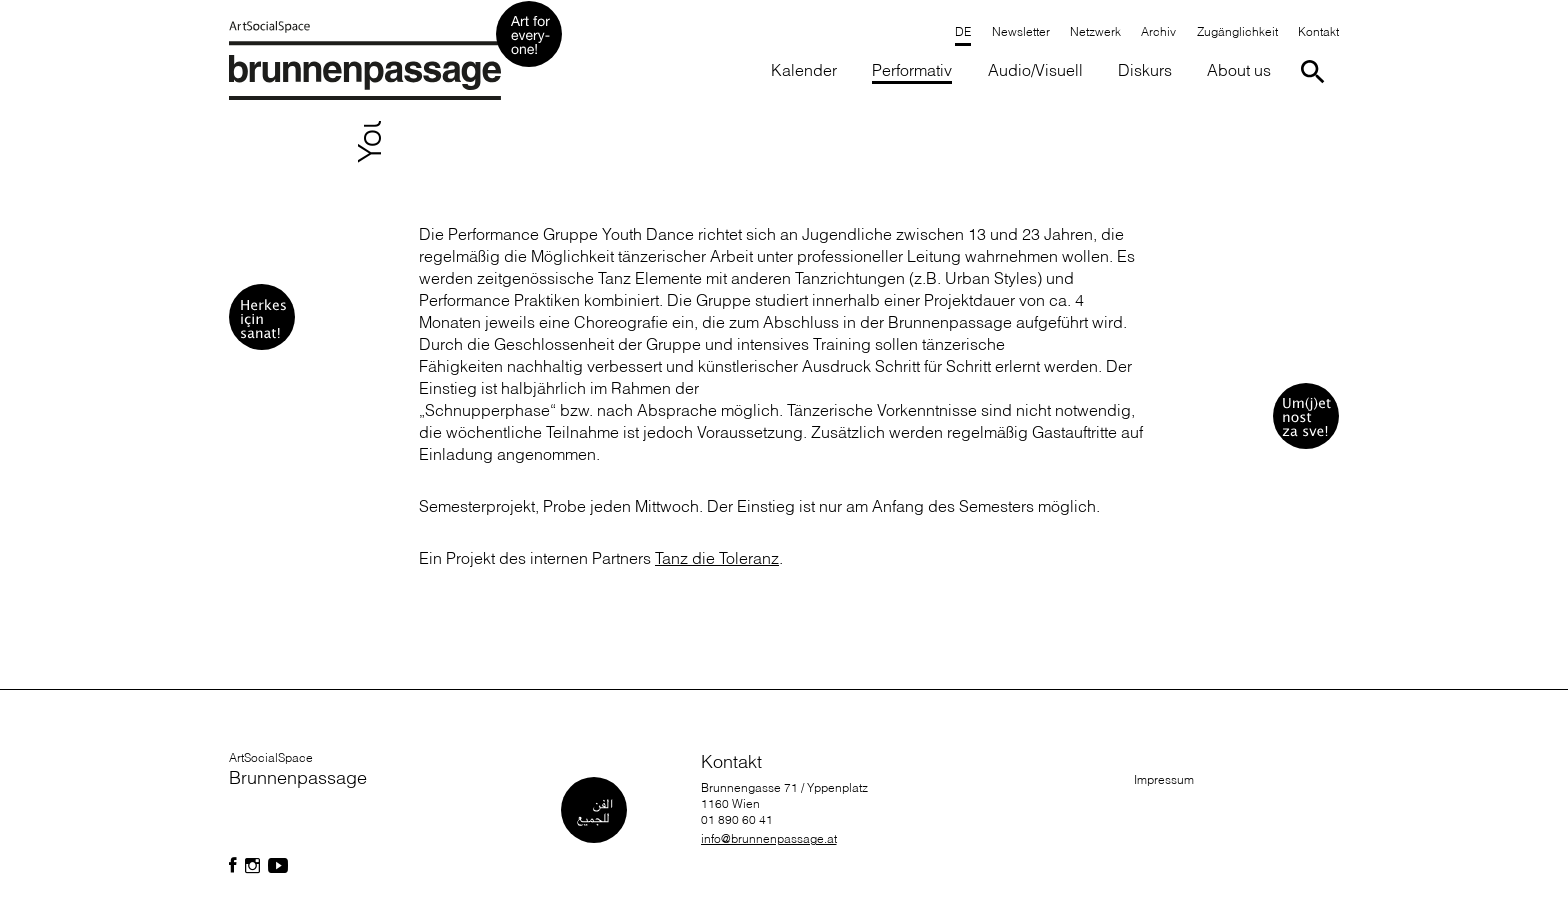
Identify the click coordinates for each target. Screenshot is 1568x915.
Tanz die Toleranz (717, 558)
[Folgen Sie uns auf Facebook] (233, 866)
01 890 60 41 (737, 819)
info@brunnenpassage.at (769, 838)
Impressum (1164, 779)
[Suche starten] (1316, 71)
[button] (912, 71)
